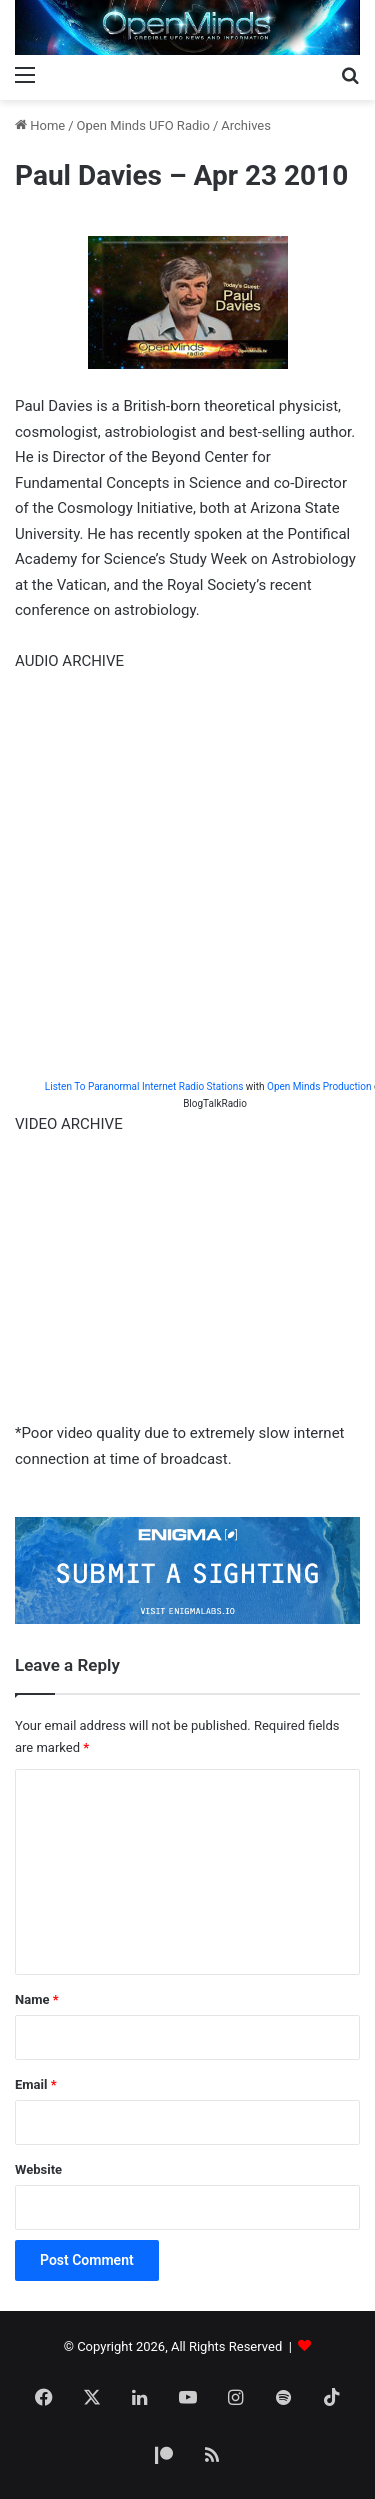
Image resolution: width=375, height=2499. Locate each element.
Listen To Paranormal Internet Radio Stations (144, 1086)
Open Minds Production (319, 1086)
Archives (246, 125)
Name (37, 1999)
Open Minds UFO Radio (143, 125)
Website (38, 2169)
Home (40, 125)
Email (36, 2084)
